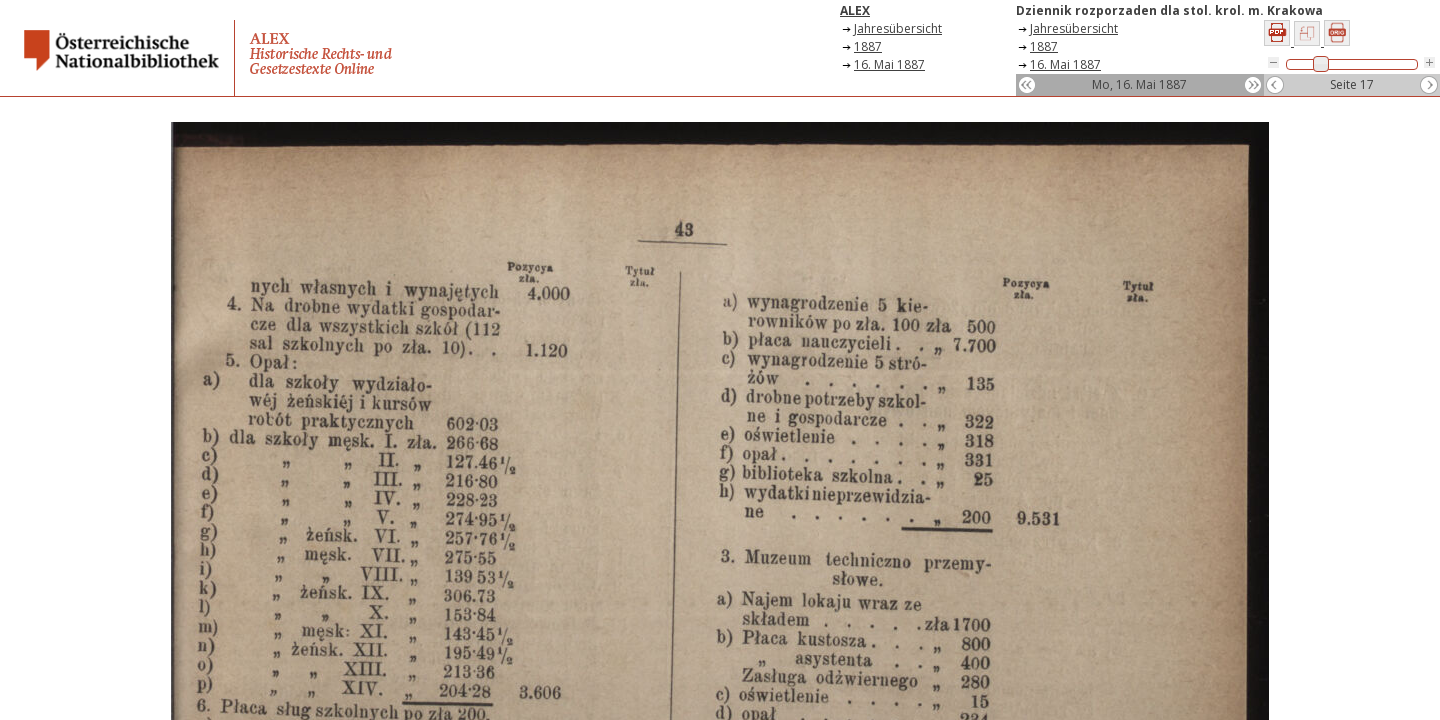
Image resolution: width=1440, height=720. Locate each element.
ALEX (855, 10)
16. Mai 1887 (889, 64)
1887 (868, 46)
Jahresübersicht (898, 28)
